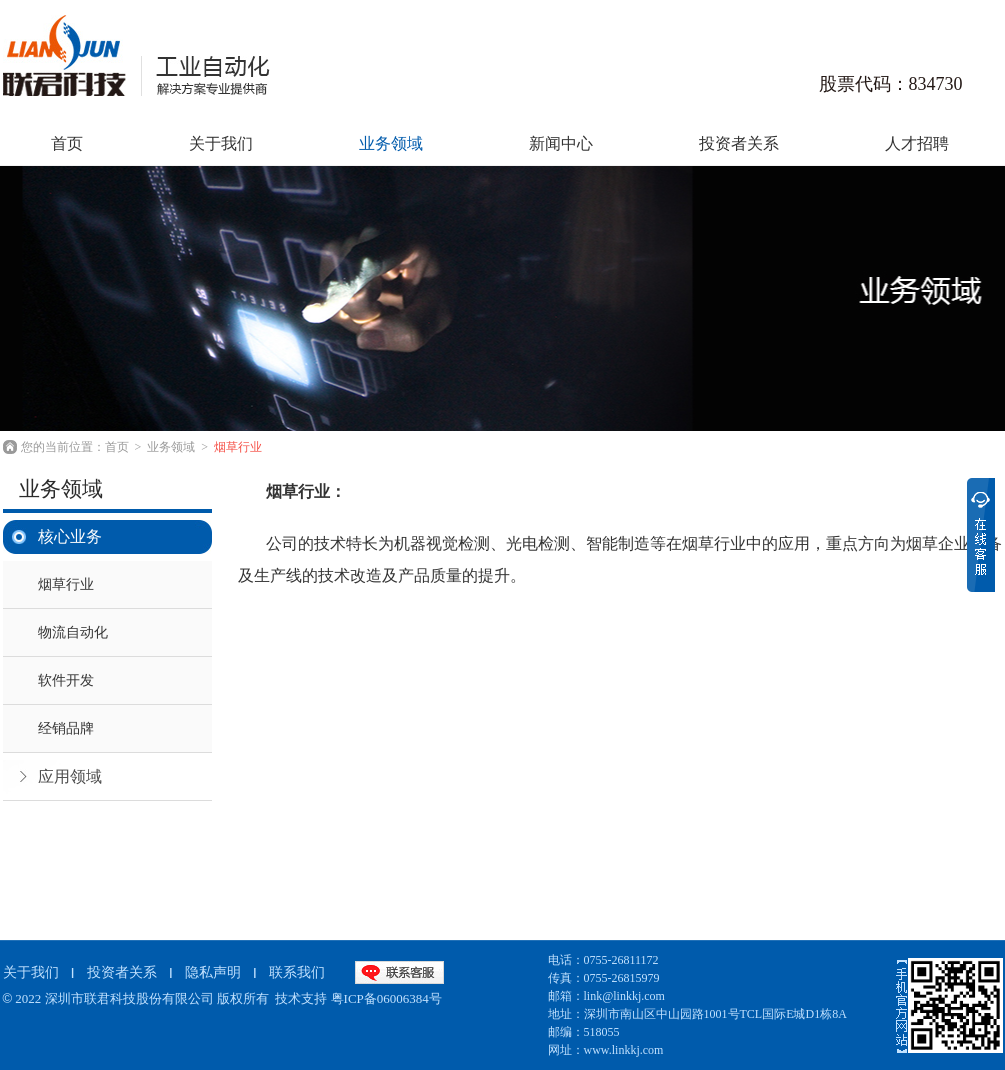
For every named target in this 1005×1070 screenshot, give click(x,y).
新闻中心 (561, 143)
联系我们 (297, 972)
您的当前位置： (63, 447)
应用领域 (70, 776)
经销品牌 (66, 728)
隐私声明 (213, 972)
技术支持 (301, 998)
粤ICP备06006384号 (386, 998)
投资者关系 (739, 143)
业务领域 (391, 143)
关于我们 (221, 143)
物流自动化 (73, 632)
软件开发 (66, 680)
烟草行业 (238, 447)
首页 (117, 447)
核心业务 (70, 536)
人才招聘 (917, 143)
